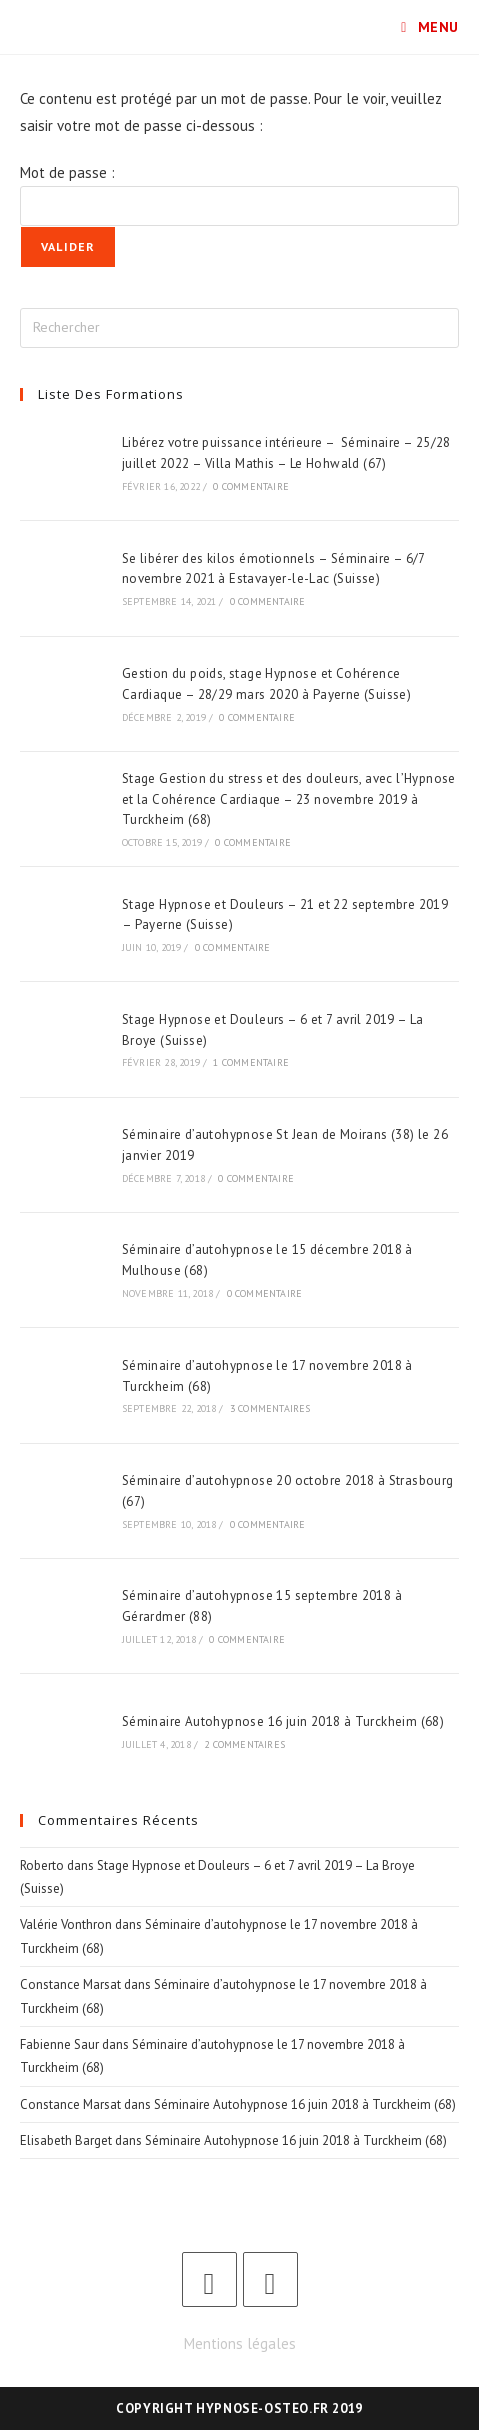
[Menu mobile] (430, 27)
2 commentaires (244, 1744)
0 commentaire (251, 486)
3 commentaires (270, 1408)
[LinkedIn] (270, 2279)
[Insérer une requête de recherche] (239, 328)
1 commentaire (251, 1062)
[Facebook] (209, 2279)
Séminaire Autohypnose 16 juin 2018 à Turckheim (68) (283, 1721)
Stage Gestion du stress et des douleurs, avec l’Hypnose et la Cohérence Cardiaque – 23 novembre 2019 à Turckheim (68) (289, 799)
